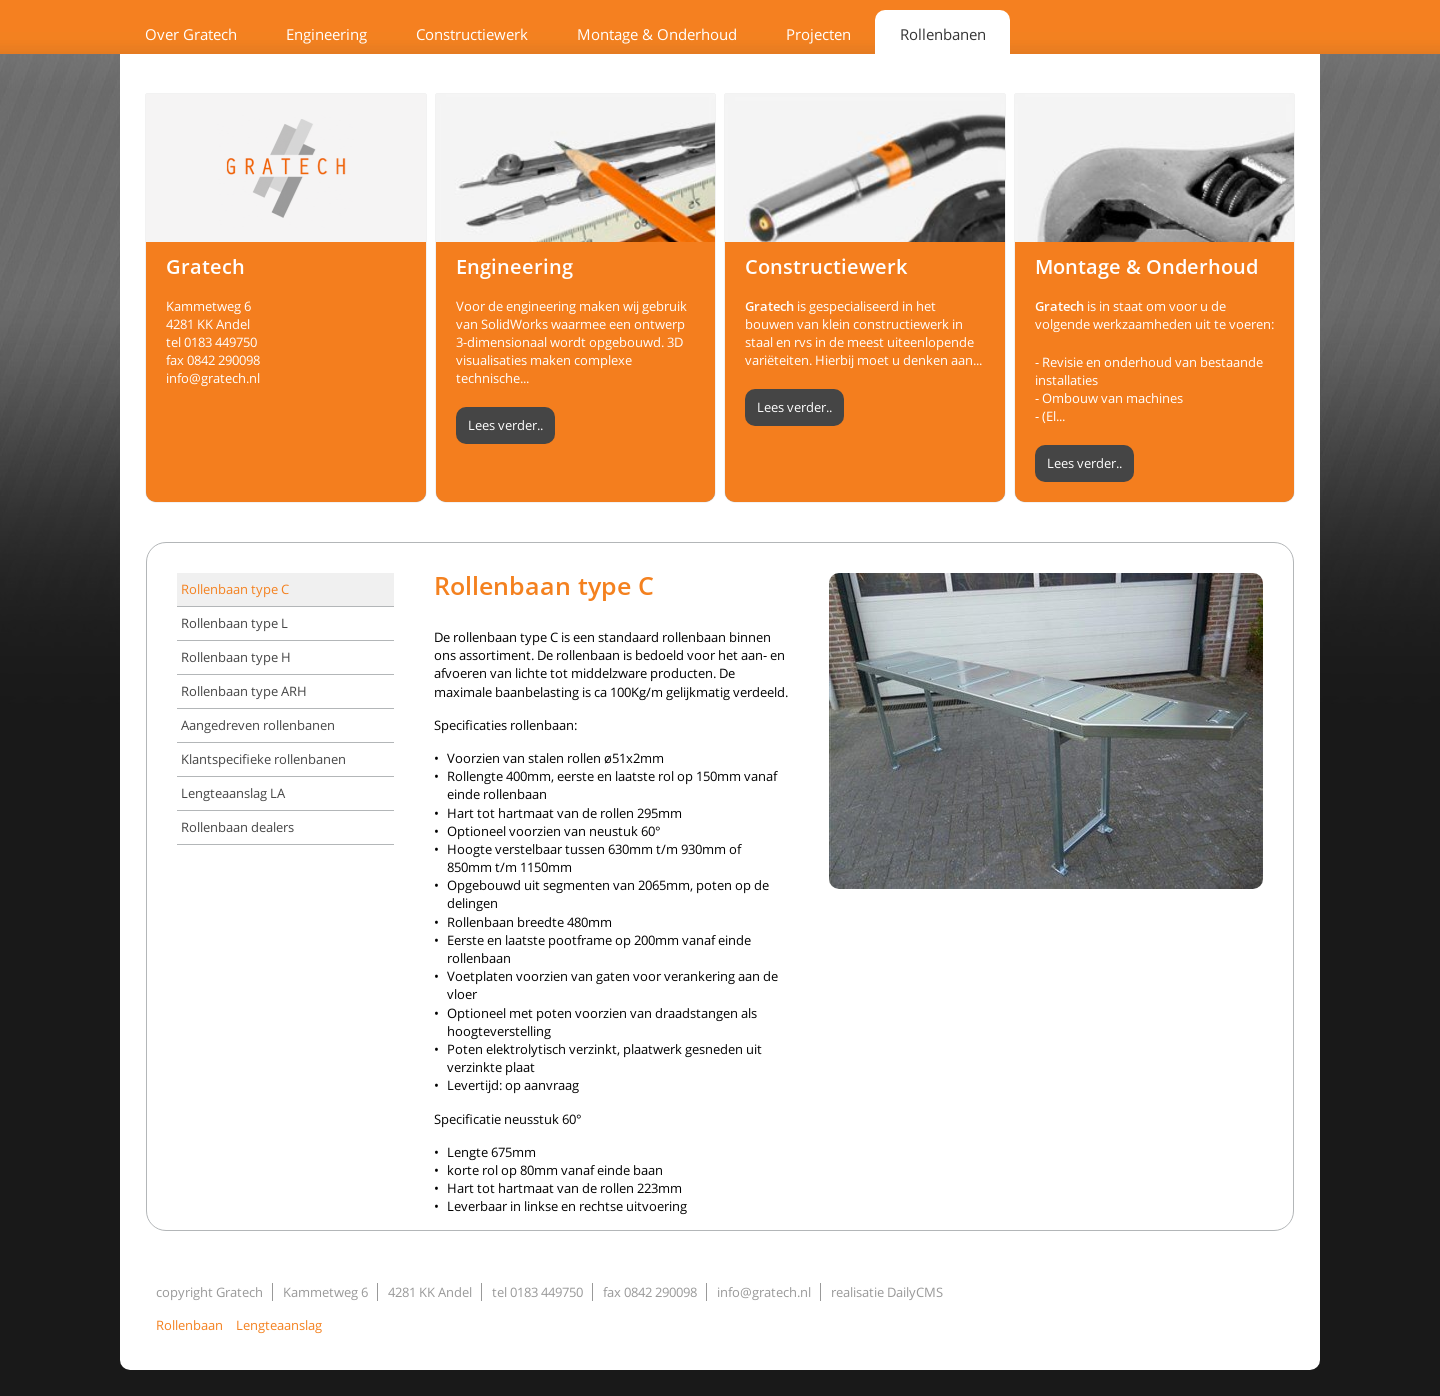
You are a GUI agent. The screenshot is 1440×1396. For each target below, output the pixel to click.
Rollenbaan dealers (237, 827)
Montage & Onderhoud (657, 34)
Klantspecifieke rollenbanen (263, 759)
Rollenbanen (943, 34)
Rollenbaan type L (234, 623)
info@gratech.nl (213, 378)
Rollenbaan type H (236, 657)
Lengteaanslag (279, 1325)
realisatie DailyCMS (887, 1292)
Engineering (326, 34)
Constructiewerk (472, 34)
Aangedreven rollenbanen (258, 725)
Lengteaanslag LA (233, 793)
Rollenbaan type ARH (244, 691)
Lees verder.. (505, 425)
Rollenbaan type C (235, 589)
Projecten (818, 34)
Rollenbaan (189, 1325)
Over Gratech (191, 34)
